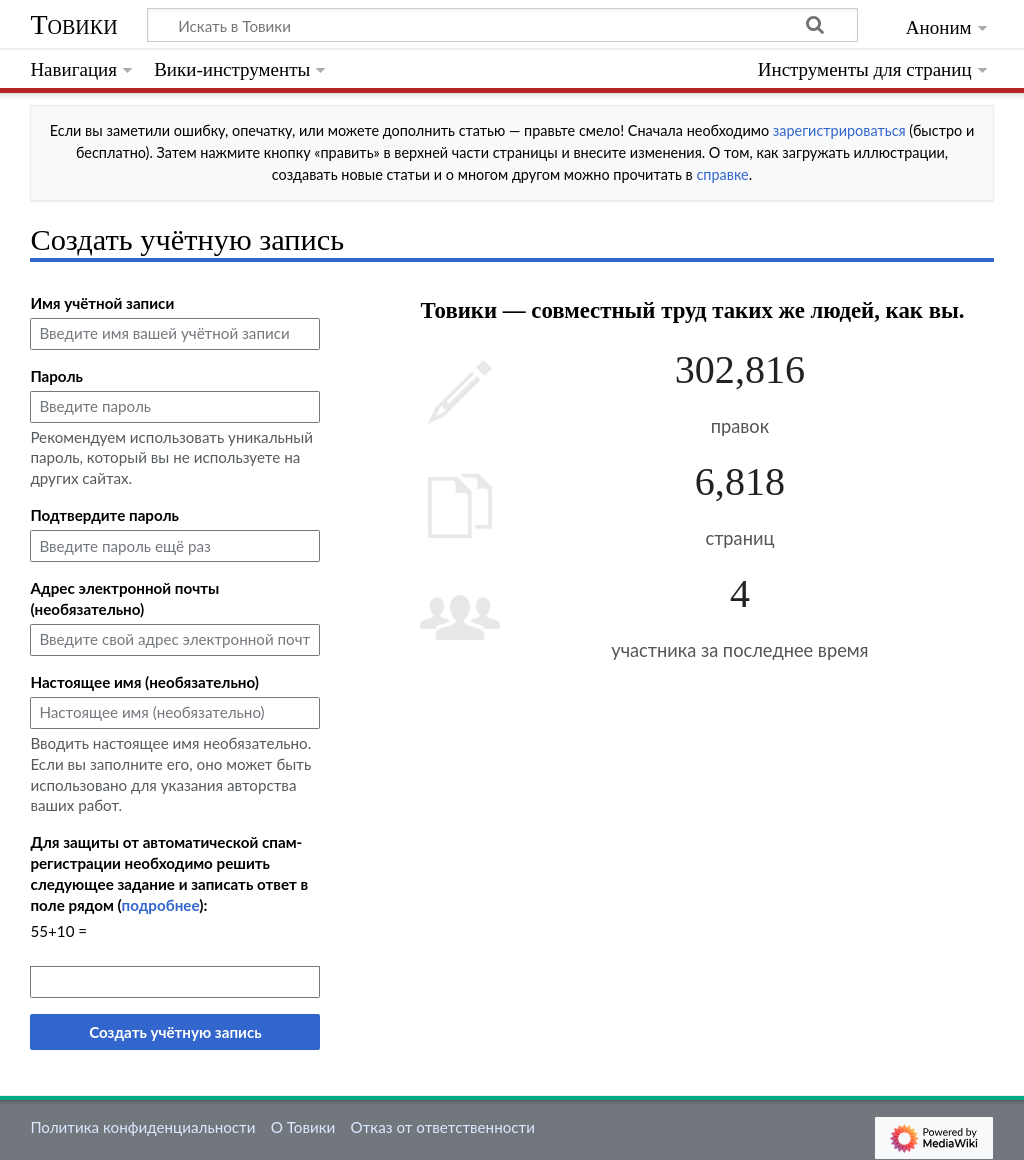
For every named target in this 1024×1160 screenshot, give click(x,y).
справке (722, 174)
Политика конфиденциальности (142, 1127)
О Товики (303, 1127)
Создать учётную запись (175, 1032)
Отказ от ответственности (443, 1127)
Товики (73, 24)
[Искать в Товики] (502, 25)
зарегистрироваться (839, 130)
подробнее (161, 905)
